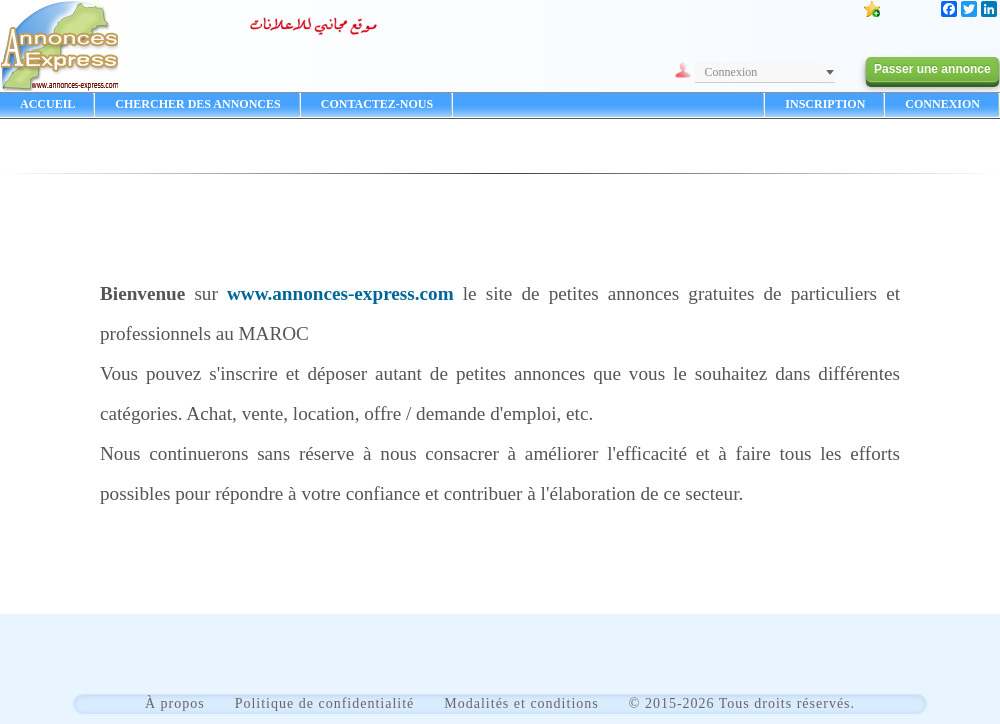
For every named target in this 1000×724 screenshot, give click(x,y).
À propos (175, 703)
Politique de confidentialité (325, 703)
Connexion (731, 72)
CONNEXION (942, 104)
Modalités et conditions (521, 703)
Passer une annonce (932, 69)
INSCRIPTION (825, 104)
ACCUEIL (47, 104)
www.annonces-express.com (340, 293)
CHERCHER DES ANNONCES (197, 104)
